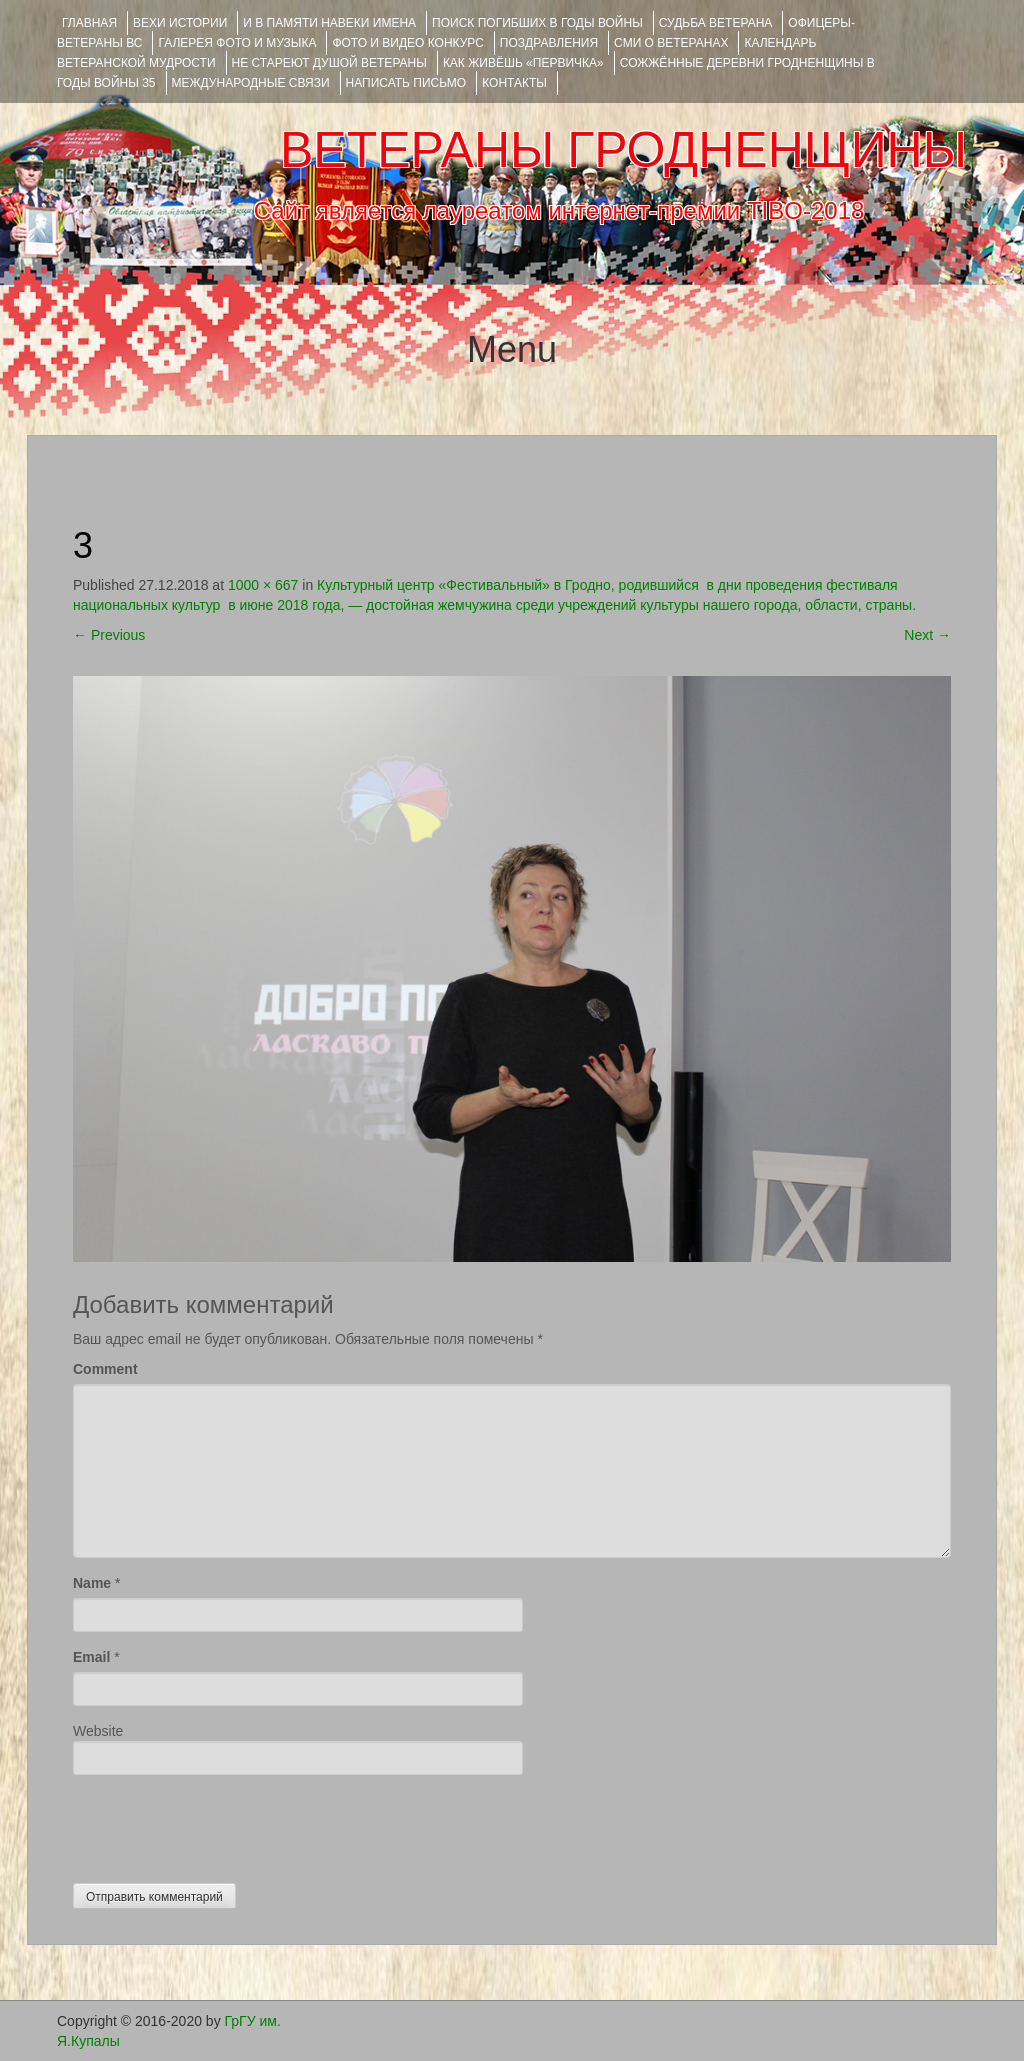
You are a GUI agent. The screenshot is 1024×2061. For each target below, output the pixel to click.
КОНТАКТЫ (514, 83)
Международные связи (251, 83)
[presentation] (225, 1824)
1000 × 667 (263, 585)
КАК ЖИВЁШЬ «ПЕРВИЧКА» (523, 63)
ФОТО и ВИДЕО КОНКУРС (407, 43)
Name (92, 1583)
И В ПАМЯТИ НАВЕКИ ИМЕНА (329, 23)
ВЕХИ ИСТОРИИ (180, 23)
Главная (89, 23)
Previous (109, 635)
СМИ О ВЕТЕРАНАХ (671, 43)
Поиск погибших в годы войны (537, 23)
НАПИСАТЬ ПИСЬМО (406, 83)
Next (927, 635)
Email (91, 1657)
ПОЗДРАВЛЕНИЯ (549, 43)
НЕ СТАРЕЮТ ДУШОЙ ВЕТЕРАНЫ (329, 63)
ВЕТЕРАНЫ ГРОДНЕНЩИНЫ (623, 150)
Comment (105, 1369)
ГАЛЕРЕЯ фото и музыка (237, 43)
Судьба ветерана (716, 23)
